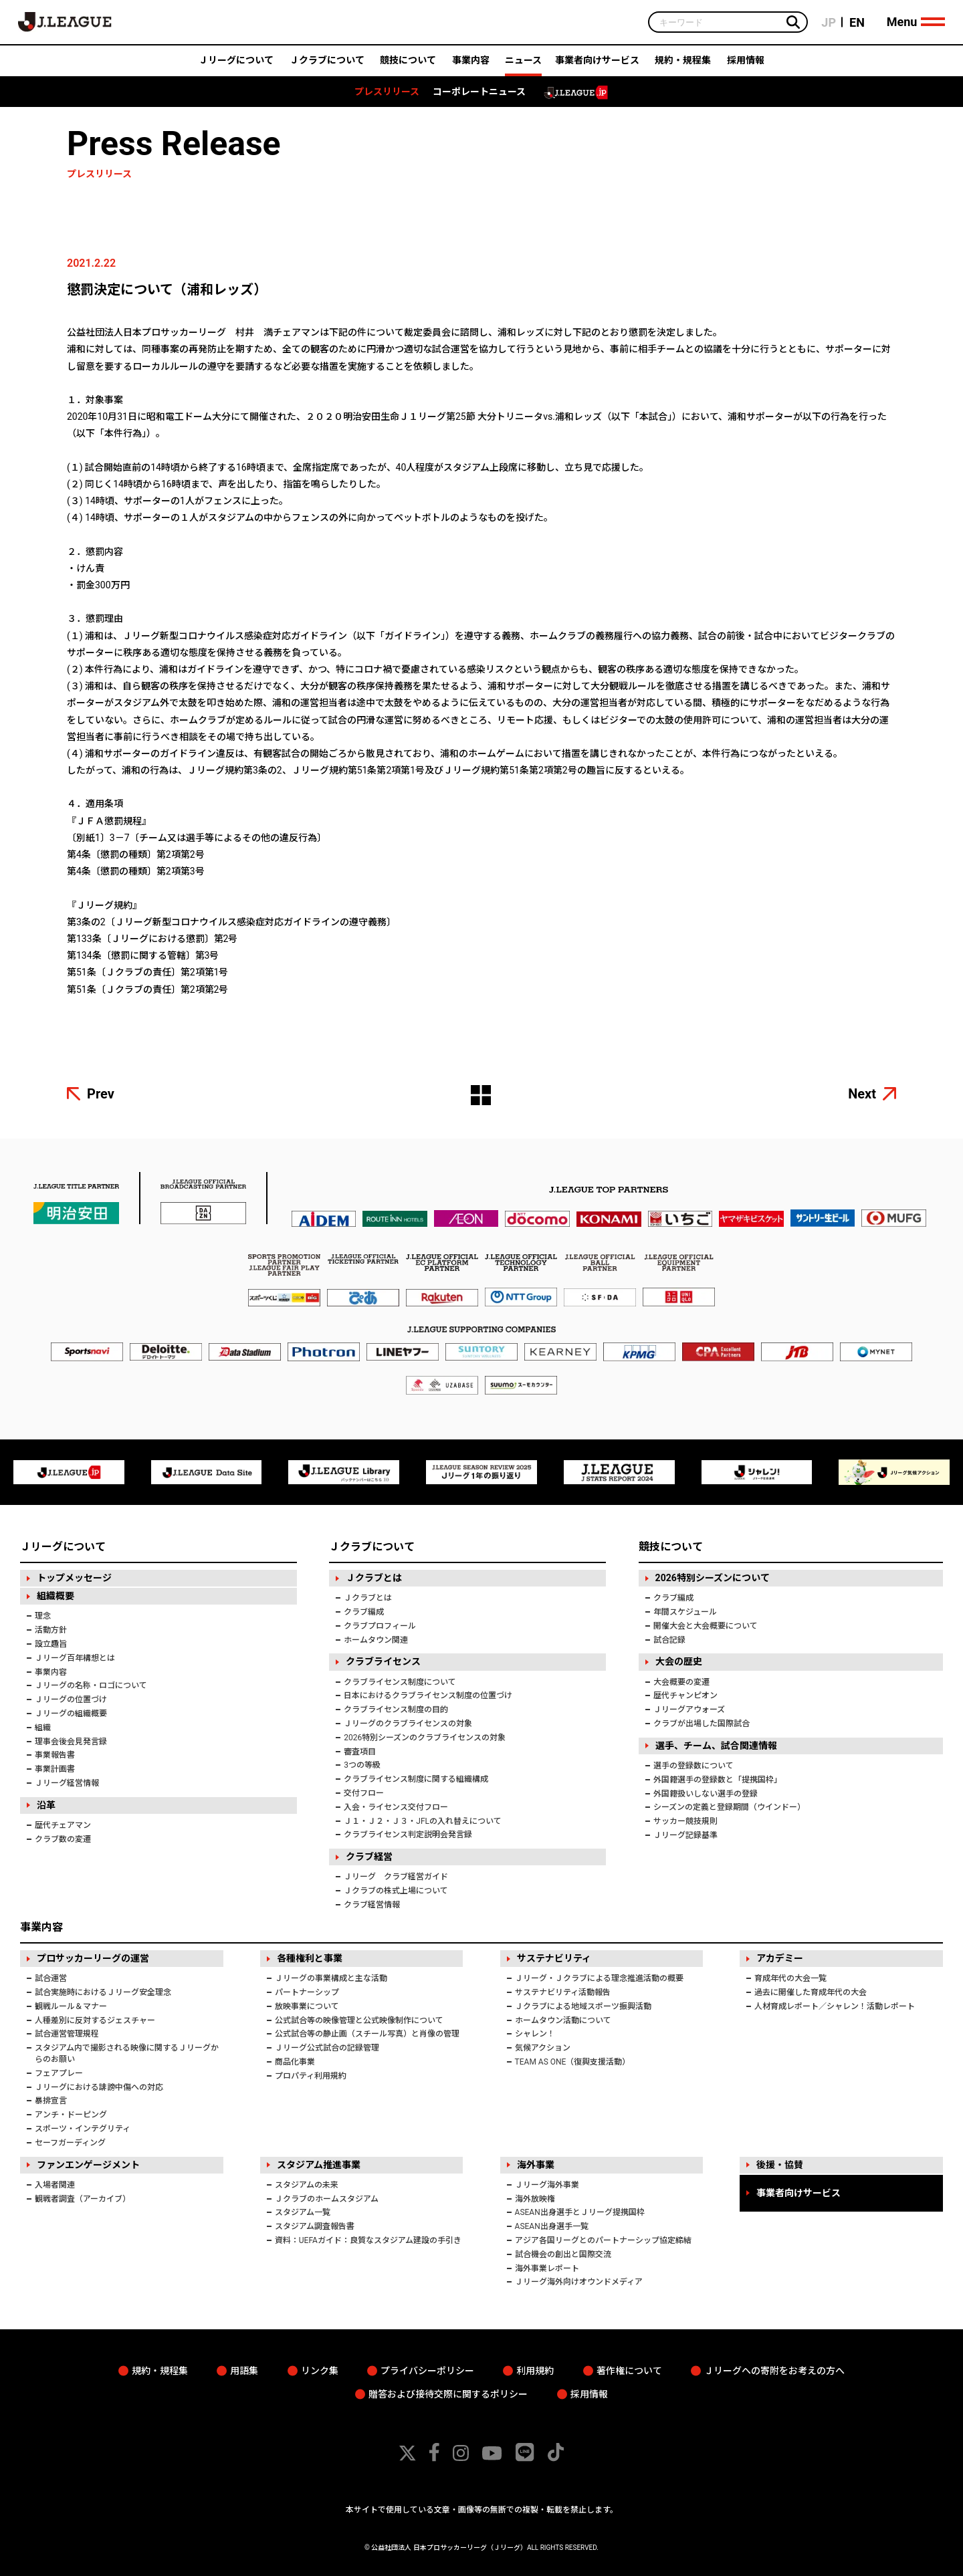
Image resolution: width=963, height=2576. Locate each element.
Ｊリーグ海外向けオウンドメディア (579, 2282)
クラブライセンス (383, 1661)
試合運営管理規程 (67, 2033)
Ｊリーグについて (236, 65)
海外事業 (535, 2164)
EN (855, 24)
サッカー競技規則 (685, 1821)
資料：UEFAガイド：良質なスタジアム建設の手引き (368, 2240)
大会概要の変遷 (681, 1682)
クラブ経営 (369, 1856)
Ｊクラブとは (374, 1577)
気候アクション (542, 2048)
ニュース (523, 65)
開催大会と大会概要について (705, 1626)
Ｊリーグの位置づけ (71, 1699)
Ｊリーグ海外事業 (547, 2185)
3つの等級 (362, 1765)
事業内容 (471, 65)
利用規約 (535, 2370)
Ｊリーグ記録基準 (685, 1835)
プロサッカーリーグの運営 (93, 1958)
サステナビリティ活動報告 (563, 1992)
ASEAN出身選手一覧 (551, 2226)
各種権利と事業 (309, 1958)
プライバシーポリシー (427, 2370)
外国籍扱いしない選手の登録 (705, 1793)
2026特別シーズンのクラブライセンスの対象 (425, 1737)
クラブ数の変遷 (63, 1839)
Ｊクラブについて (327, 65)
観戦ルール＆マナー (71, 2006)
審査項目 (360, 1751)
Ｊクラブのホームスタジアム (327, 2199)
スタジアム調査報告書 (314, 2226)
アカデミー (779, 1958)
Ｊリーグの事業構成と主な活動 (331, 1978)
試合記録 (669, 1640)
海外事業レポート (547, 2268)
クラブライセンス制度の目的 (396, 1709)
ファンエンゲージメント (88, 2164)
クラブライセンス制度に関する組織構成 (416, 1779)
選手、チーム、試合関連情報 (716, 1745)
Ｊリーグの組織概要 (71, 1713)
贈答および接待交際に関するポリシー (448, 2394)
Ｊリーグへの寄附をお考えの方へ (774, 2370)
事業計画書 (55, 1769)
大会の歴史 (678, 1661)
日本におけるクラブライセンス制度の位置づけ (428, 1695)
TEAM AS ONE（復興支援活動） (573, 2062)
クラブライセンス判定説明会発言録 (408, 1834)
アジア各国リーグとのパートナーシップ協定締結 (603, 2240)
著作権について (629, 2370)
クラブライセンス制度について (400, 1682)
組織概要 (55, 1596)
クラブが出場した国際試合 (701, 1723)
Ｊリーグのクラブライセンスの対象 (408, 1723)
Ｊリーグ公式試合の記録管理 (327, 2048)
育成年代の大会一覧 (790, 1978)
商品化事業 (295, 2062)
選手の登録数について (693, 1765)
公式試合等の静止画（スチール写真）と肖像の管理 (367, 2033)
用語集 (244, 2370)
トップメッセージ (74, 1577)
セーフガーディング (70, 2142)
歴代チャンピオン (685, 1695)
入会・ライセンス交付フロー (396, 1807)
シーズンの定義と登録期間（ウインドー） (729, 1807)
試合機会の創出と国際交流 (563, 2254)
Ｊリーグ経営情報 (67, 1783)
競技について (408, 65)
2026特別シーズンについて (712, 1577)
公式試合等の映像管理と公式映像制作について (359, 2020)
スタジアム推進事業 (318, 2164)
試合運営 (51, 1978)
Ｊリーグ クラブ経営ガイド (396, 1876)
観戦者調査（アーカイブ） (82, 2199)
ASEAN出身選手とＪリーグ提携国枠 (580, 2212)
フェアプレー (59, 2073)
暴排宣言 (51, 2100)
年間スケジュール (685, 1612)
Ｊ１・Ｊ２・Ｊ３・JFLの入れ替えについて (423, 1821)
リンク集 (319, 2370)
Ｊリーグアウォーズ (689, 1709)
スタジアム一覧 (302, 2212)
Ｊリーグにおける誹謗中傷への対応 (99, 2087)
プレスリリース (386, 96)
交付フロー (364, 1793)
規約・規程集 (683, 65)
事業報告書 (55, 1755)
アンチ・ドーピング (71, 2114)
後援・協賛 (779, 2164)
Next (862, 1094)
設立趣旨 (51, 1644)
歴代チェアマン (63, 1825)
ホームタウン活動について (563, 2020)
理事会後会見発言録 (71, 1741)
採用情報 (745, 65)
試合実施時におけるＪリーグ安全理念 (103, 1992)
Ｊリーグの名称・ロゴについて (91, 1685)
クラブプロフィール (380, 1626)
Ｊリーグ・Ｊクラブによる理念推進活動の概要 (599, 1978)
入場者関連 (55, 2185)
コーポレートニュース (479, 96)
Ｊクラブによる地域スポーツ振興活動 (583, 2006)
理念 (43, 1616)
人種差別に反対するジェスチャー (95, 2020)
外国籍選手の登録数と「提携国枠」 (717, 1779)
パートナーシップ (307, 1992)
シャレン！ (535, 2033)
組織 (43, 1727)
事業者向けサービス (597, 65)
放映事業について (307, 2006)
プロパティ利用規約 (310, 2076)
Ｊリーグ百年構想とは (75, 1658)
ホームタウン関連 (376, 1640)
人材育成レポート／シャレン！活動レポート (834, 2006)
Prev (100, 1094)
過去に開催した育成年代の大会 (810, 1992)
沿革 (46, 1805)
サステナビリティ (554, 1958)
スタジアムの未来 (306, 2185)
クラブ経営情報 (372, 1904)
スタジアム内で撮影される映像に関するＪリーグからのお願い (127, 2053)
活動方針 (51, 1630)
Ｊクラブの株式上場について (396, 1890)
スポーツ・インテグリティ (82, 2128)
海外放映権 (535, 2199)
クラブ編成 (364, 1612)
